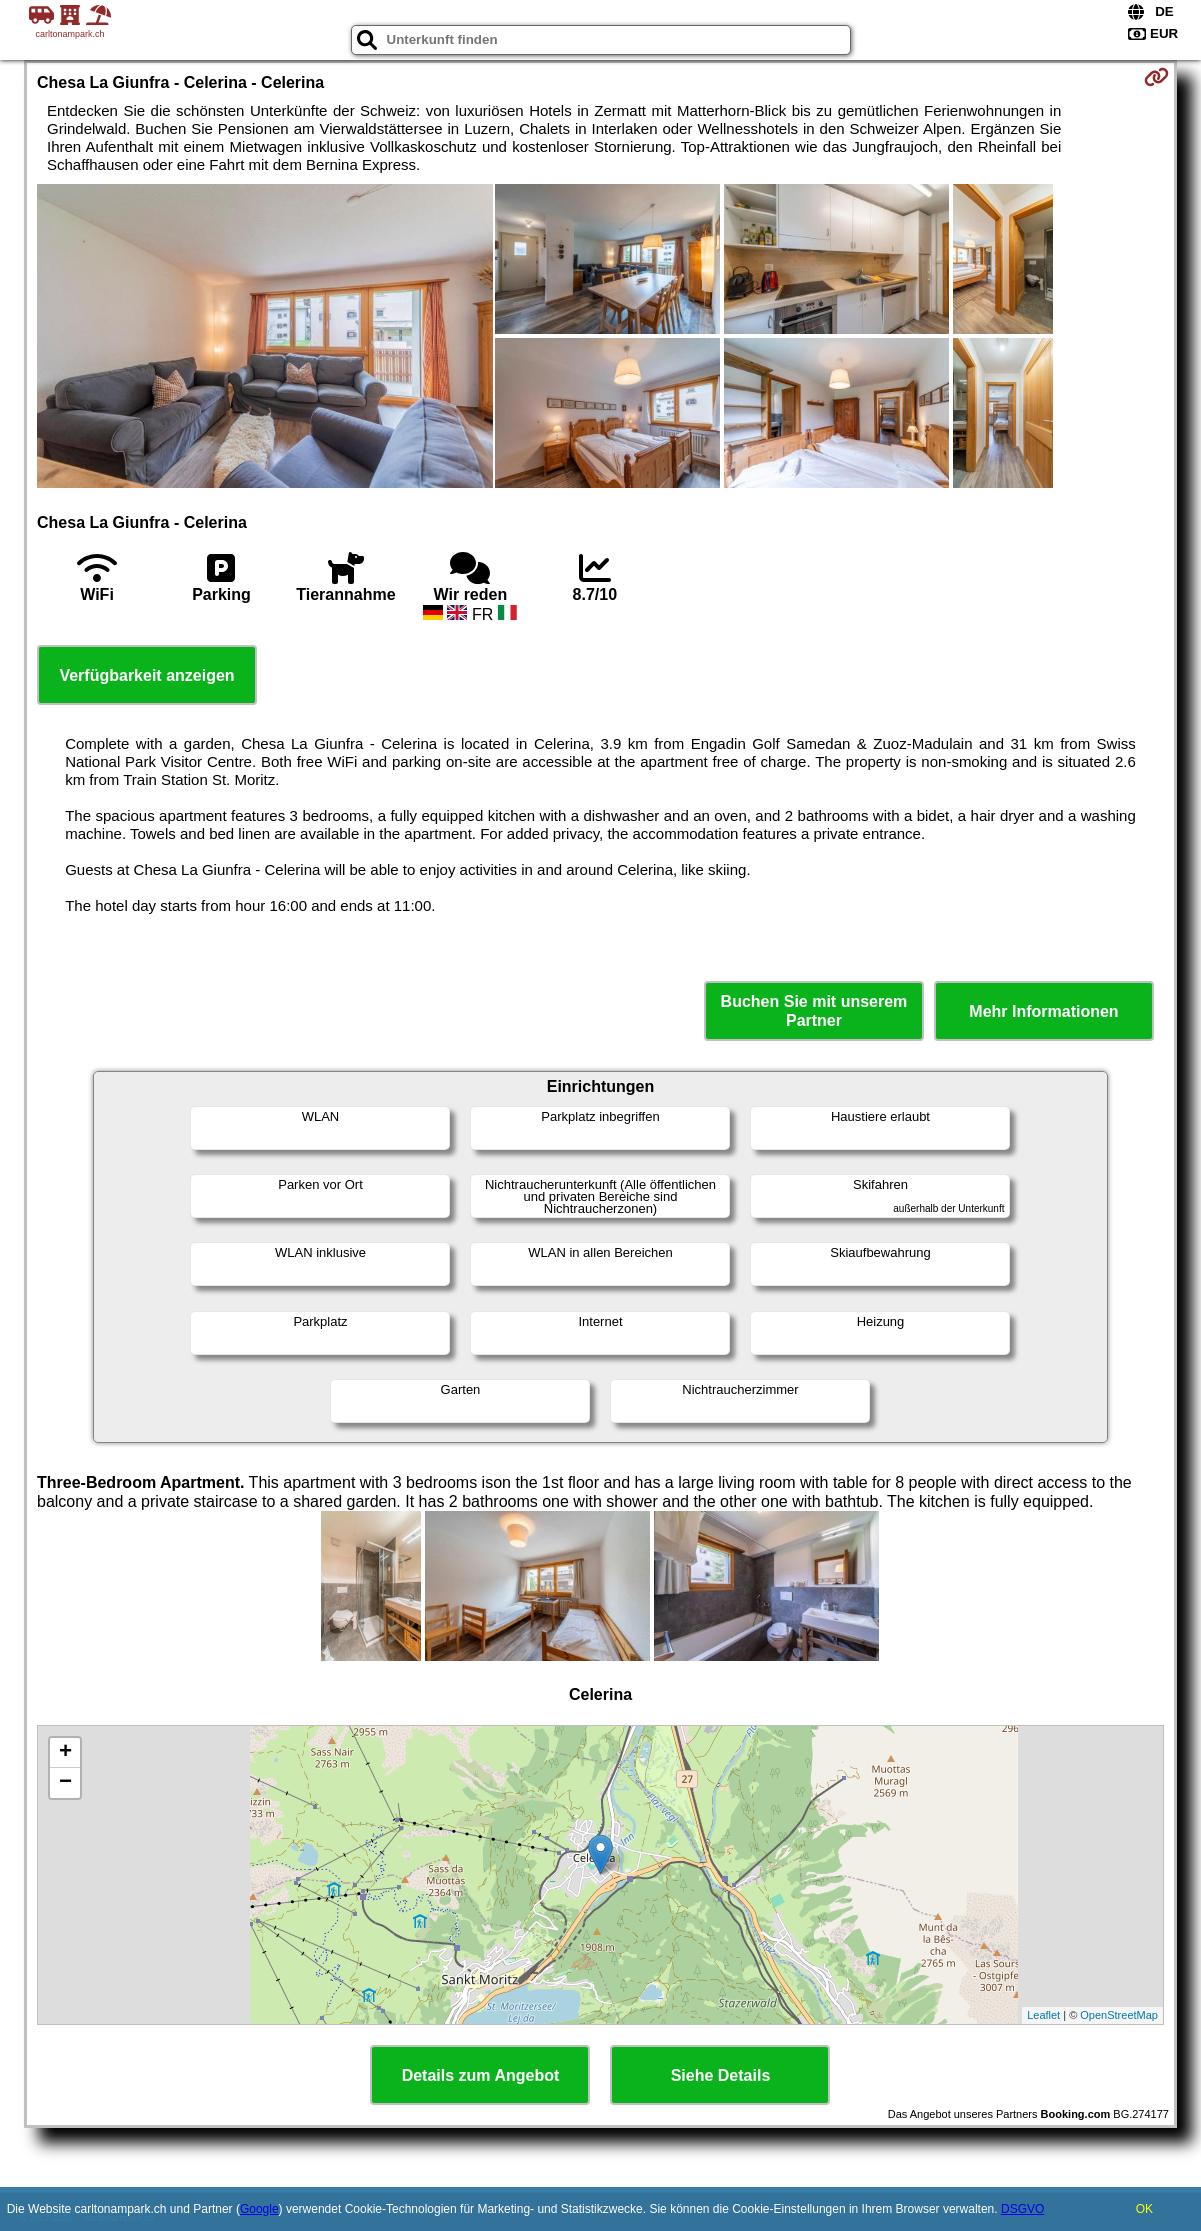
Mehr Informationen (1043, 1011)
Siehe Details (721, 2075)
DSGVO (1022, 2209)
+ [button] (65, 1753)
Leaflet (1043, 2015)
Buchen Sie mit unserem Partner (814, 1011)
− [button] (65, 1783)
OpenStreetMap (1119, 2015)
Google (259, 2209)
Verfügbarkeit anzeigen (146, 675)
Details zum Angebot (481, 2075)
